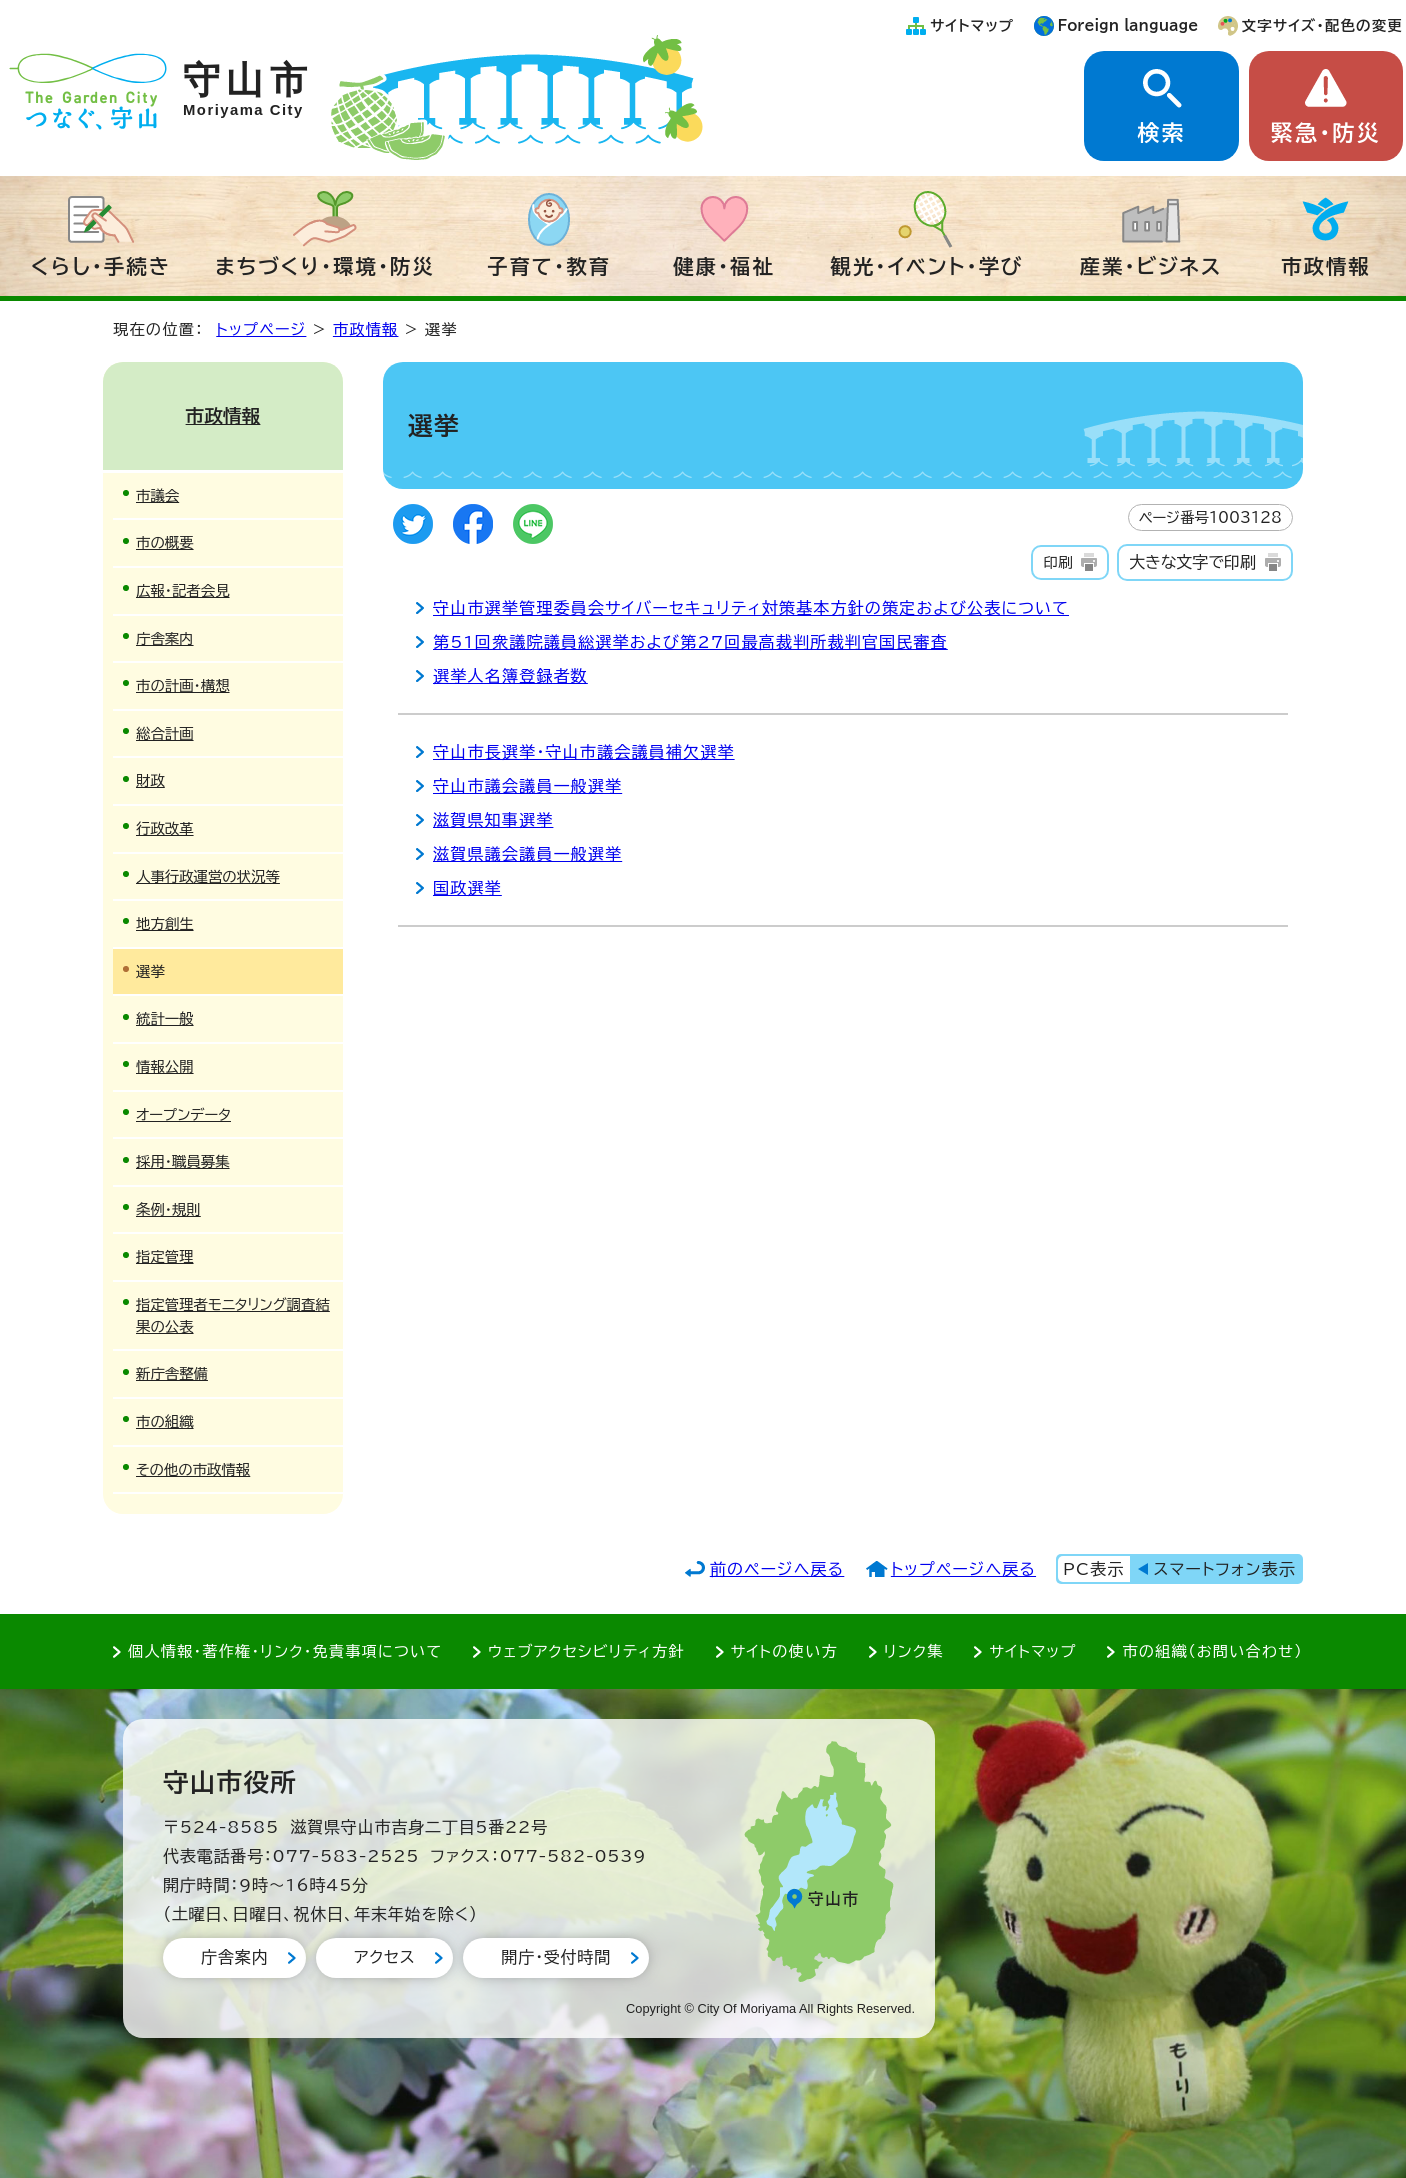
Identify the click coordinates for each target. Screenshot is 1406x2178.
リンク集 (914, 1651)
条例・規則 (168, 1209)
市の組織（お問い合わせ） (1212, 1651)
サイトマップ (972, 25)
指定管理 (165, 1256)
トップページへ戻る (963, 1569)
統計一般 (165, 1018)
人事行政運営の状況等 (208, 876)
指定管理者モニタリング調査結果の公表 (233, 1315)
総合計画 (165, 733)
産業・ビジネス (1151, 266)
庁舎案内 (165, 638)
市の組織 (165, 1421)
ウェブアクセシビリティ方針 (586, 1651)
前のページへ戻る (777, 1569)
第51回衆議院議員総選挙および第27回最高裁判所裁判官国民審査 (690, 642)
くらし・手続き (101, 266)
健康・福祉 (724, 266)
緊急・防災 (1326, 133)
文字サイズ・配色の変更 (1322, 25)
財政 (150, 780)
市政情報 (1326, 266)
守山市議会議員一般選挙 (527, 786)
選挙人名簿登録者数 (510, 676)
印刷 (1057, 562)
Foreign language (1128, 25)
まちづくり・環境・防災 (325, 266)
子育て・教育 (549, 266)
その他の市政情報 (193, 1469)
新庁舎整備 (172, 1373)
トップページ (261, 329)
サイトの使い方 (784, 1651)
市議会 (157, 495)
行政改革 (165, 828)
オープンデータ (183, 1114)
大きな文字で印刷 (1192, 562)
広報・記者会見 (183, 590)
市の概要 (165, 542)
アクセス (384, 1957)
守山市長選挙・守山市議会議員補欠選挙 (584, 752)
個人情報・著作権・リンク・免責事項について (285, 1651)
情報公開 (165, 1066)
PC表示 (1093, 1569)
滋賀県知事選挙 (493, 820)
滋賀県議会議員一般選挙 (527, 854)
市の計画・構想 (183, 685)
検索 (1161, 133)
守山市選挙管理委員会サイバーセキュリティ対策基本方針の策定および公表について (751, 608)
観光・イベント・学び (927, 266)
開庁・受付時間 (556, 1957)
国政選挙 (467, 888)
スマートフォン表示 (1225, 1569)
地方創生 (165, 923)
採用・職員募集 (183, 1161)
